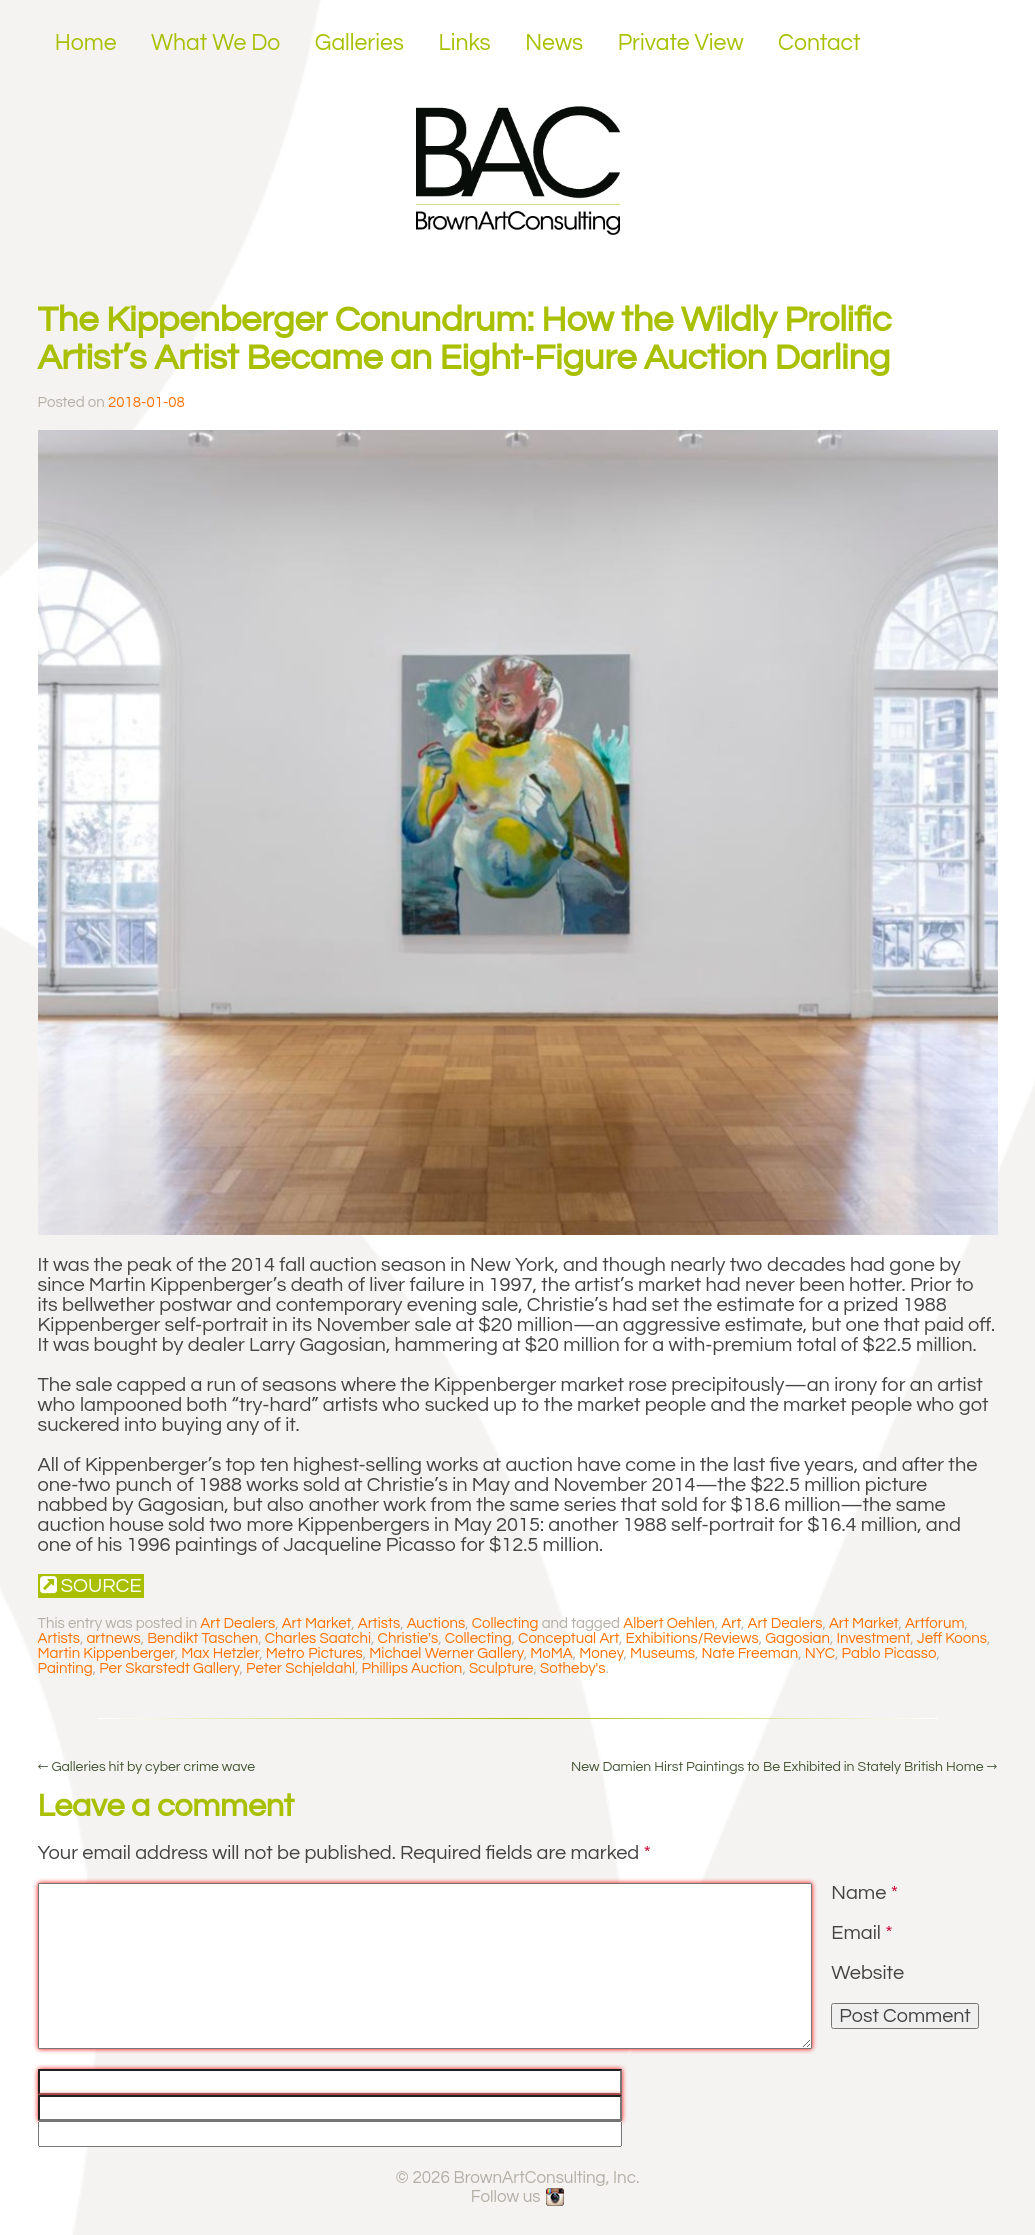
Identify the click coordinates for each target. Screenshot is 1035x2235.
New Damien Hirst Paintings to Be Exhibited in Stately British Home (784, 1767)
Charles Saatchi (318, 1638)
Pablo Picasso (889, 1653)
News (554, 43)
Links (464, 43)
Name (864, 1893)
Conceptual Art (568, 1638)
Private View (681, 43)
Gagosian (797, 1638)
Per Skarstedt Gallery (169, 1668)
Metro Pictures (314, 1653)
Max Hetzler (220, 1653)
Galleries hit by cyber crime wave (147, 1767)
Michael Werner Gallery (446, 1653)
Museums (662, 1653)
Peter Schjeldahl (300, 1668)
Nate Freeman (750, 1653)
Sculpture (501, 1668)
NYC (820, 1653)
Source (91, 1585)
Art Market (317, 1623)
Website (867, 1973)
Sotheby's (573, 1668)
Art (731, 1623)
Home (86, 43)
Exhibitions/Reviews (692, 1638)
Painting (65, 1668)
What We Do (215, 43)
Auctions (436, 1623)
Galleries (359, 43)
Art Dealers (237, 1623)
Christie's (408, 1638)
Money (601, 1653)
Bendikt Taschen (202, 1638)
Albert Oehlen (669, 1623)
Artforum (935, 1623)
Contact (819, 43)
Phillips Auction (412, 1668)
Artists (379, 1623)
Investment (874, 1638)
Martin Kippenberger (106, 1653)
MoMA (551, 1653)
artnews (113, 1638)
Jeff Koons (952, 1638)
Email (861, 1933)
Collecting (505, 1623)
